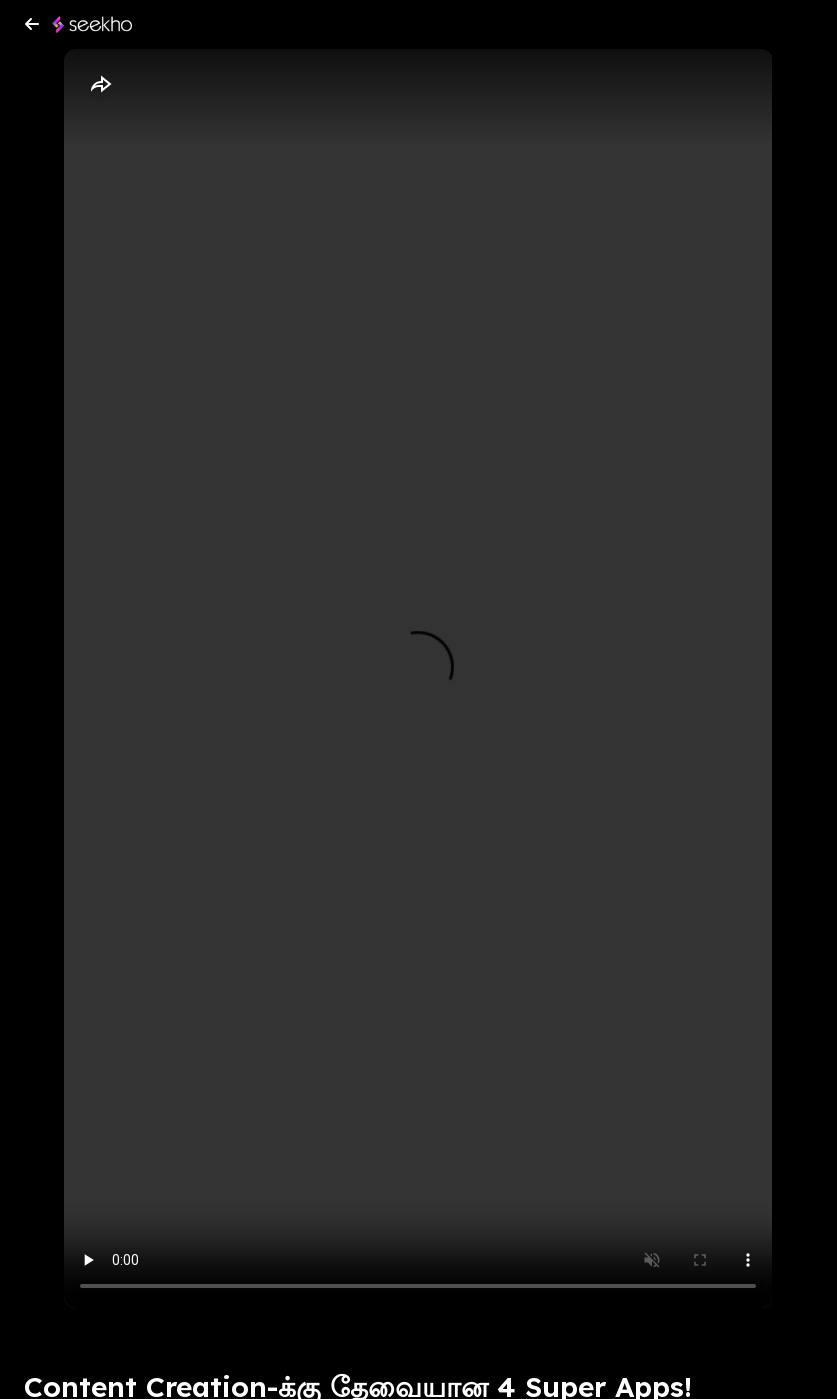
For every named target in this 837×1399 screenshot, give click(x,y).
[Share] (100, 85)
